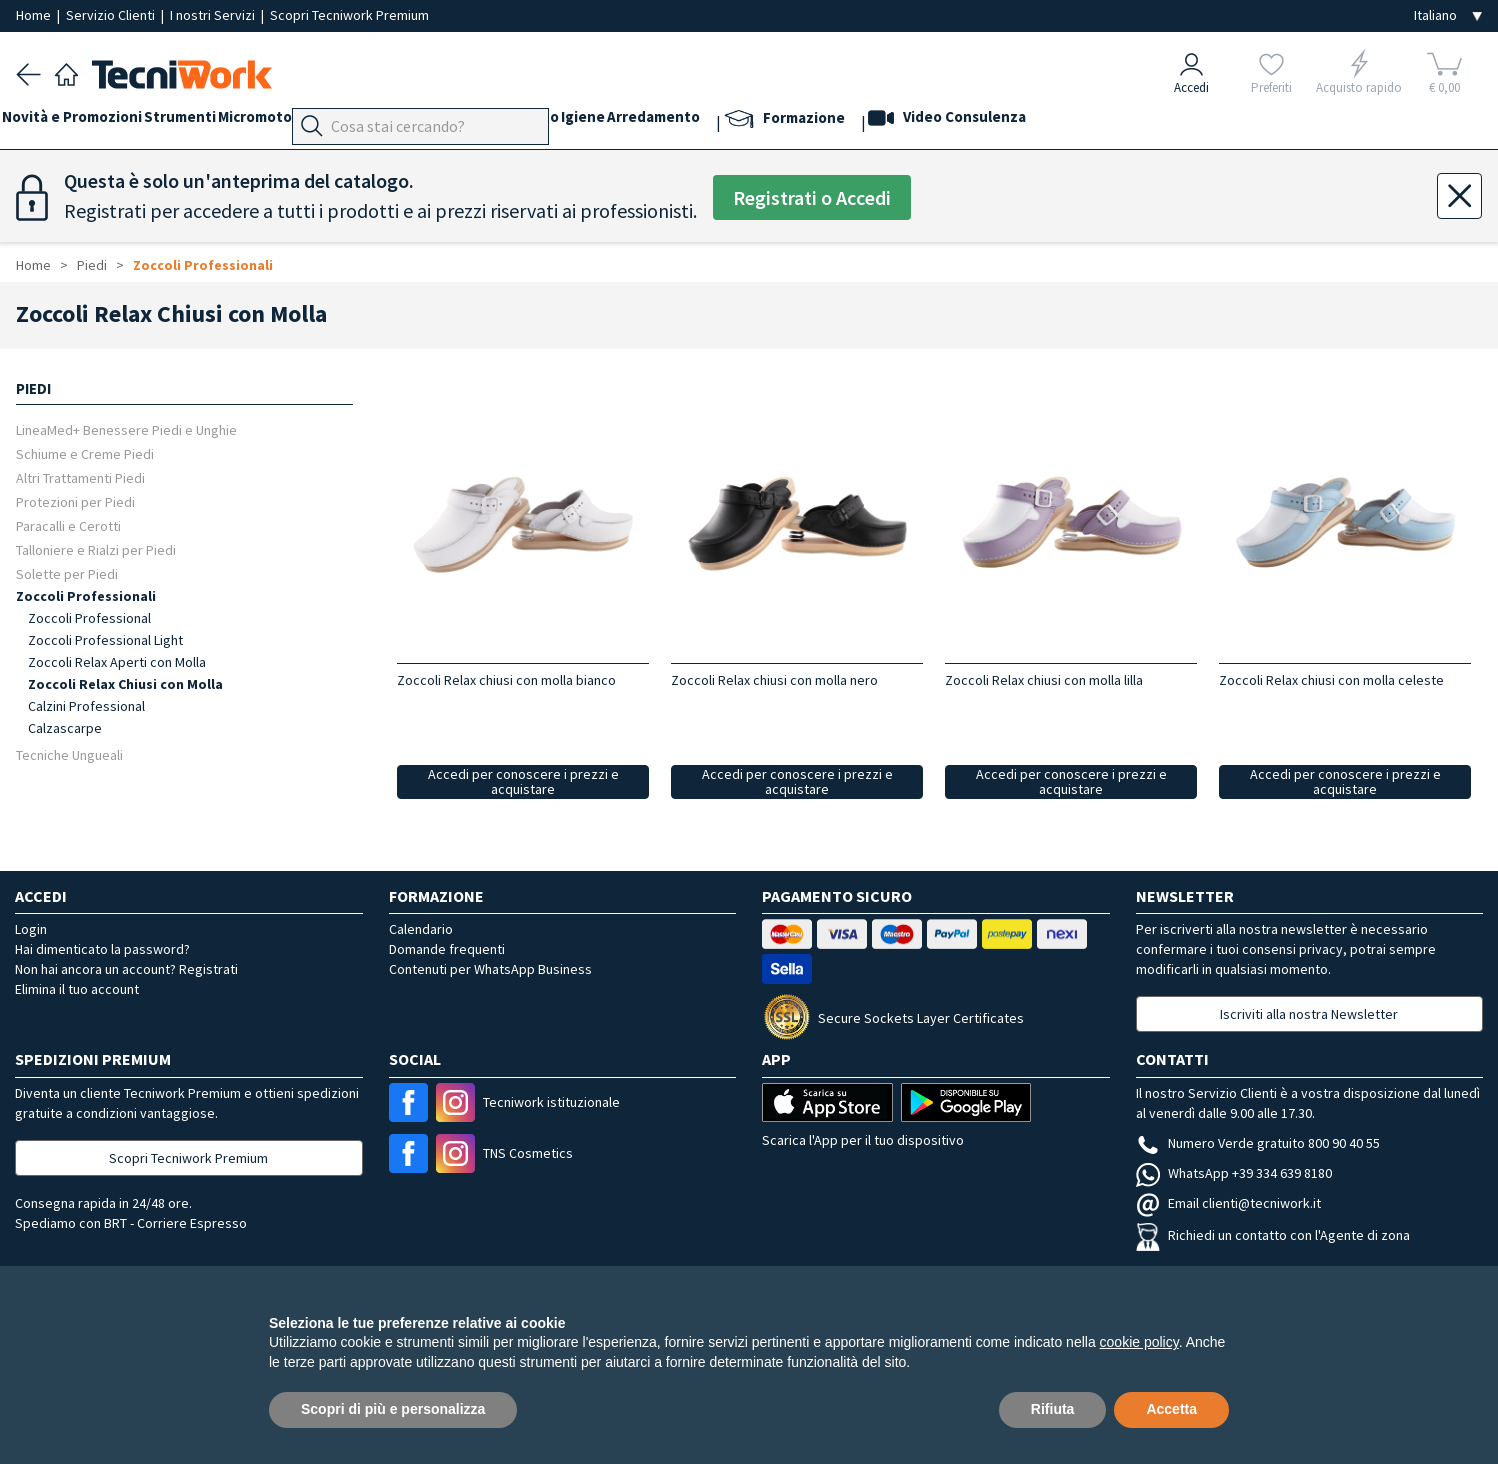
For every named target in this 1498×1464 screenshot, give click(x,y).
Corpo (650, 121)
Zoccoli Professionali (203, 265)
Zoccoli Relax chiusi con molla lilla (1044, 680)
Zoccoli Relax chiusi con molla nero (774, 680)
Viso (526, 121)
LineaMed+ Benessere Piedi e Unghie (126, 429)
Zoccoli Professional (89, 618)
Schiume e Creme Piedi (85, 453)
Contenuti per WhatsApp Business (490, 969)
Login (31, 929)
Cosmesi (584, 121)
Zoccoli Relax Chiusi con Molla (125, 684)
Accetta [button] (1171, 1409)
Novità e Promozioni (86, 121)
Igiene (709, 121)
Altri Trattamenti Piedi (80, 477)
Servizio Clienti (112, 15)
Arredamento (793, 121)
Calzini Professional (86, 706)
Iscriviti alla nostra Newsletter (1309, 1014)
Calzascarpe (65, 728)
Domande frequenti (447, 949)
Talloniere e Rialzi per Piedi (96, 549)
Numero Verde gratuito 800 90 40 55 (1258, 1143)
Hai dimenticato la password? (102, 949)
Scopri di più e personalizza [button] (393, 1409)
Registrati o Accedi (812, 197)
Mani (480, 121)
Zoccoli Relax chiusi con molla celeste (1331, 680)
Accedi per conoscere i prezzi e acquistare (523, 781)
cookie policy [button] (1139, 1342)
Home (35, 15)
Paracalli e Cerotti (68, 525)
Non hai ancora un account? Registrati (126, 969)
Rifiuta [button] (1053, 1409)
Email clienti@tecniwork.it (1228, 1203)
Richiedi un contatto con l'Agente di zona (1273, 1235)
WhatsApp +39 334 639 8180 (1234, 1173)
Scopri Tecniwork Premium (349, 15)
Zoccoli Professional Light (105, 640)
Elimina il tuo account (77, 989)
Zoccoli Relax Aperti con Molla (117, 662)
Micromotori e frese (328, 121)
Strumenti (208, 121)
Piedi (430, 121)
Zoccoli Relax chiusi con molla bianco (506, 680)
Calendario (421, 929)
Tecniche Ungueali (69, 754)
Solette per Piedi (67, 573)
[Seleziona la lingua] (1448, 15)
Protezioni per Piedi (75, 501)
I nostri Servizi (214, 15)
